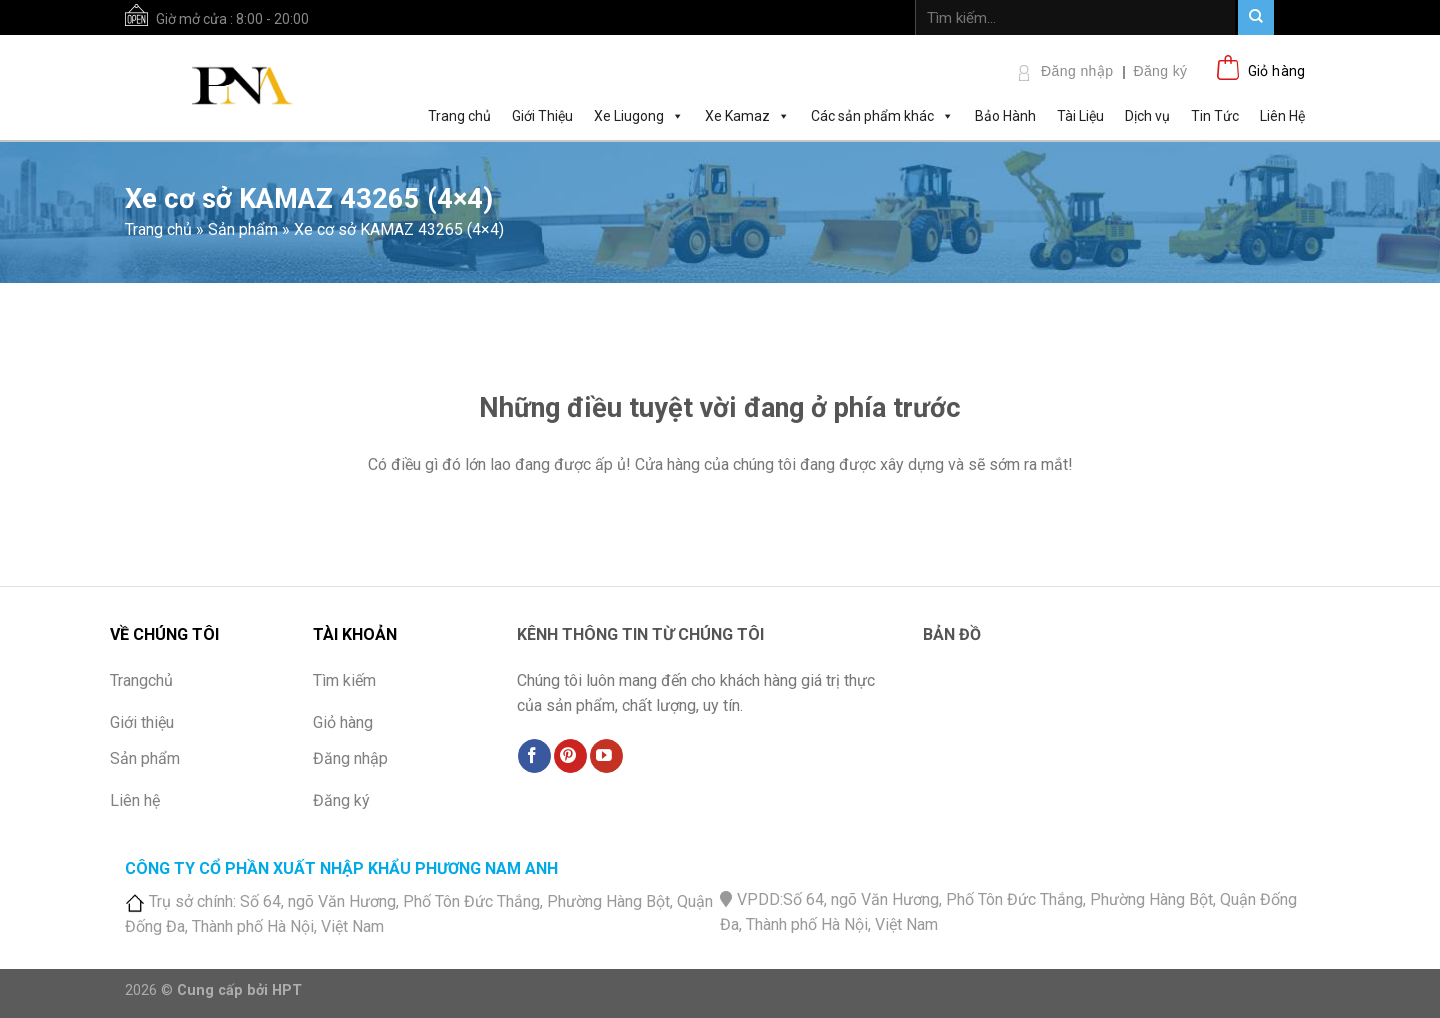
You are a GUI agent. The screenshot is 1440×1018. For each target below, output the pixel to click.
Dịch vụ (1147, 116)
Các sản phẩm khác (882, 115)
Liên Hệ (1282, 116)
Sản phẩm (243, 229)
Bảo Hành (1005, 116)
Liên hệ (135, 800)
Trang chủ (459, 116)
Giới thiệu (142, 722)
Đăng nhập (1077, 71)
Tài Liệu (1080, 116)
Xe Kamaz (747, 115)
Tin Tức (1215, 116)
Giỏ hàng (343, 722)
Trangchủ (141, 680)
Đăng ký (1160, 71)
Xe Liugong (639, 115)
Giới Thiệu (542, 116)
